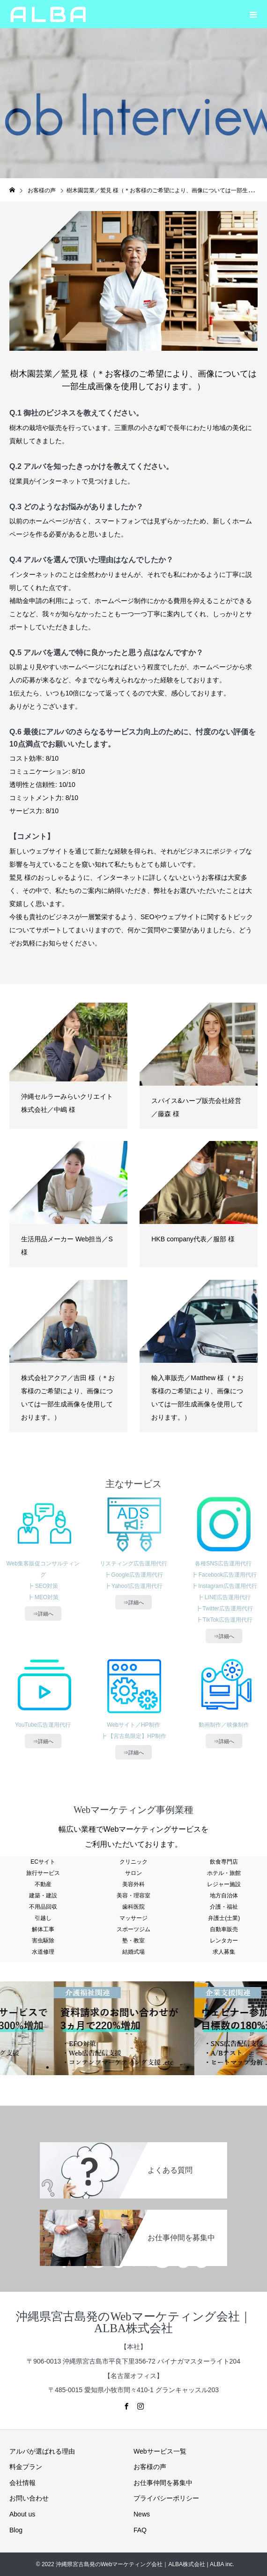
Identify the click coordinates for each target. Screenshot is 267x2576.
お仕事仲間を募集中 (163, 2482)
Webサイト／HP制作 (133, 1725)
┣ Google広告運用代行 (133, 1574)
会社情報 (22, 2482)
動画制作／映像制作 (224, 1725)
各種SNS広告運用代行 (224, 1563)
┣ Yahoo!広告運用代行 (133, 1586)
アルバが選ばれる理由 (42, 2451)
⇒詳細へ (43, 1614)
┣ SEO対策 (43, 1586)
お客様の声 (150, 2466)
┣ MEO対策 (43, 1597)
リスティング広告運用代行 (133, 1563)
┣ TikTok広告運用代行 (224, 1620)
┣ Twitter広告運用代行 (224, 1608)
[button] (253, 14)
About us (22, 2514)
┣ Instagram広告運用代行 (224, 1586)
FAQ (140, 2530)
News (142, 2514)
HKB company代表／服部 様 (192, 1239)
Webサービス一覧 (160, 2451)
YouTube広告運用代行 (43, 1725)
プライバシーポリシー (166, 2498)
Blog (15, 2530)
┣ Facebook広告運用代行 (224, 1574)
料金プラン (25, 2466)
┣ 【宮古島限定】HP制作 (133, 1736)
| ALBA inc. (219, 2564)
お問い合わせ (29, 2498)
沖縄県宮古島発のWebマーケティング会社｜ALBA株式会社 (133, 2322)
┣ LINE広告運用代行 (224, 1597)
